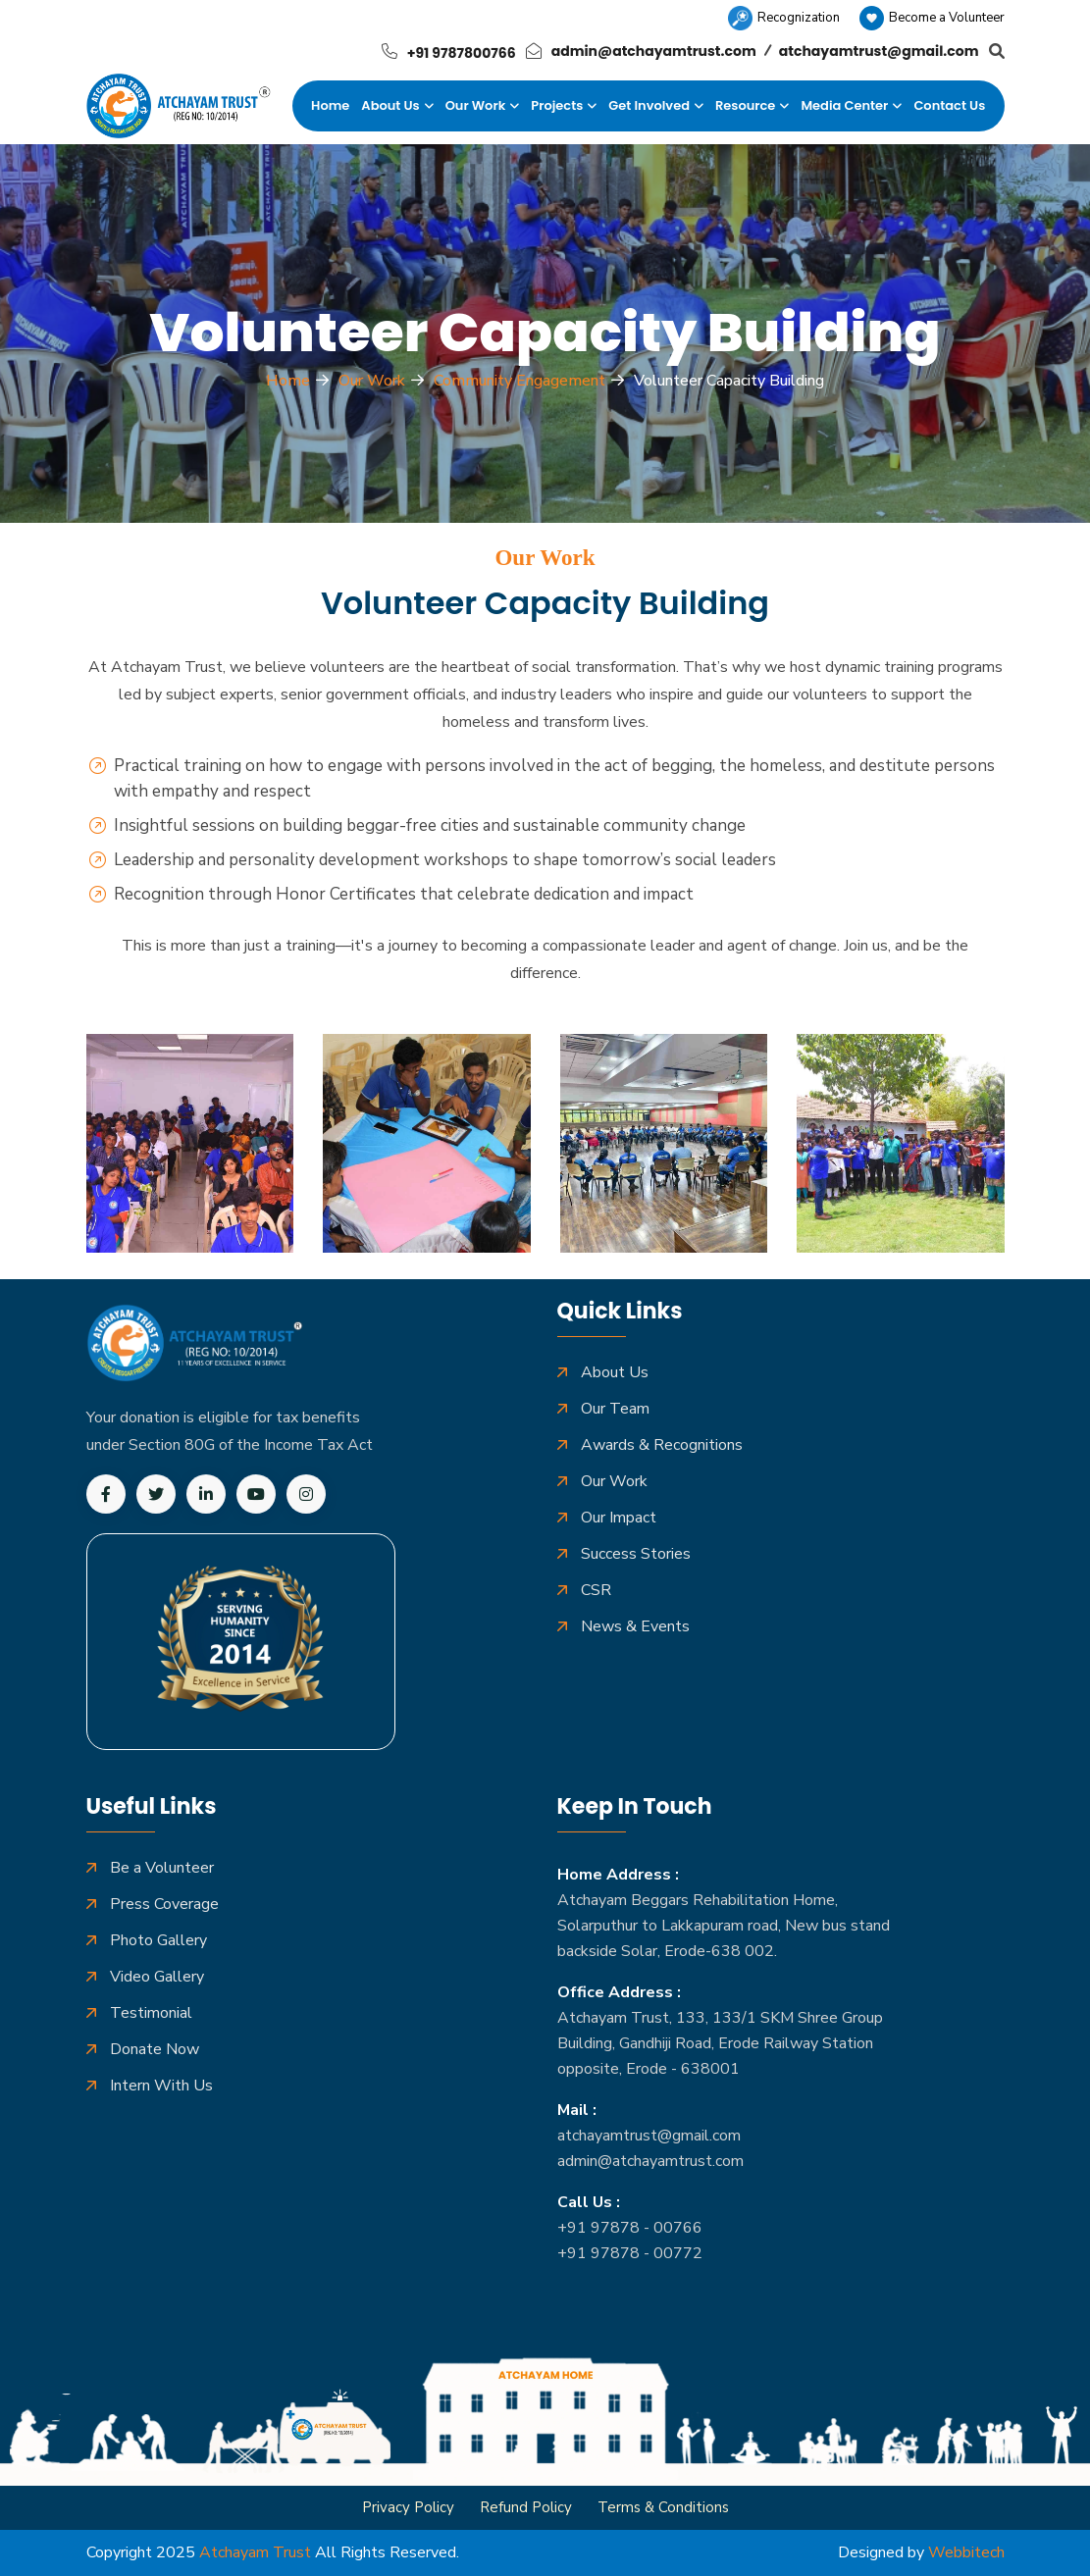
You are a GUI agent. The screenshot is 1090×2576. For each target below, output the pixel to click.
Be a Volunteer (162, 1868)
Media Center (844, 105)
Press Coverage (164, 1904)
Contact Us (949, 105)
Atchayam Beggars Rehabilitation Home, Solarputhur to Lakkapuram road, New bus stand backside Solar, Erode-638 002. (723, 1925)
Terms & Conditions (663, 2507)
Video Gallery (157, 1977)
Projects (557, 105)
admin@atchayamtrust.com (653, 51)
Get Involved (649, 105)
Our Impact (618, 1518)
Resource (745, 105)
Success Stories (636, 1554)
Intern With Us (161, 2086)
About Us (390, 105)
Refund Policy (526, 2507)
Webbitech (966, 2552)
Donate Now (154, 2049)
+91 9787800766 (461, 53)
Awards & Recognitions (662, 1445)
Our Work (475, 105)
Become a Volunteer (932, 17)
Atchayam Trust (255, 2552)
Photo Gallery (158, 1941)
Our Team (615, 1409)
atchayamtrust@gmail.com (879, 51)
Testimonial (151, 2013)
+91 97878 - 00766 (629, 2228)
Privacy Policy (408, 2507)
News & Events (635, 1627)
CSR (596, 1590)
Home (330, 105)
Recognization (784, 17)
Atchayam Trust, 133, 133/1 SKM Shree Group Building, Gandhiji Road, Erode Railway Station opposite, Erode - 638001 (720, 2043)
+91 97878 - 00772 (629, 2253)
